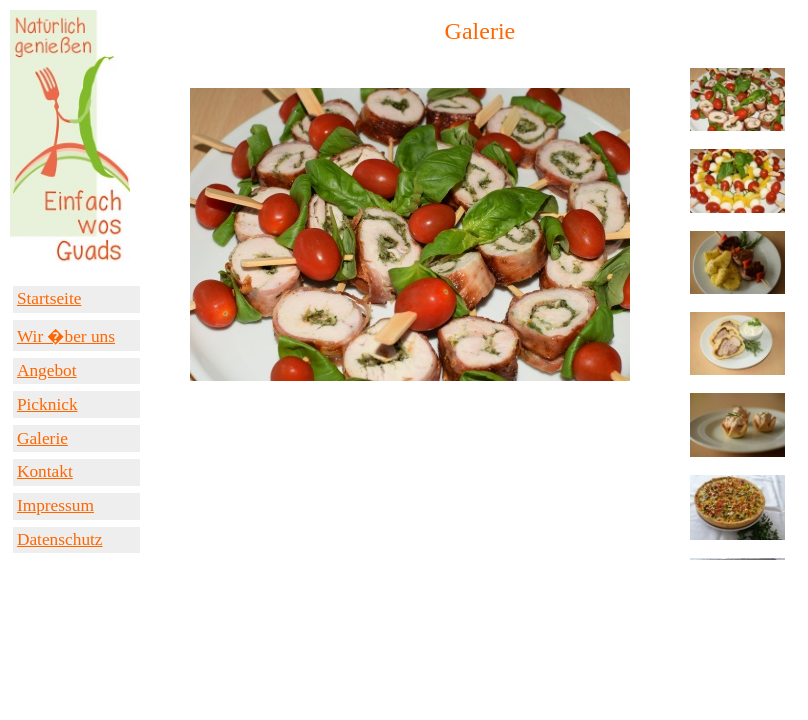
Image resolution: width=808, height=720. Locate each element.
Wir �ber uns (66, 336)
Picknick (47, 404)
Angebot (47, 370)
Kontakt (45, 471)
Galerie (42, 438)
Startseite (49, 298)
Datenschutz (60, 539)
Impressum (55, 505)
